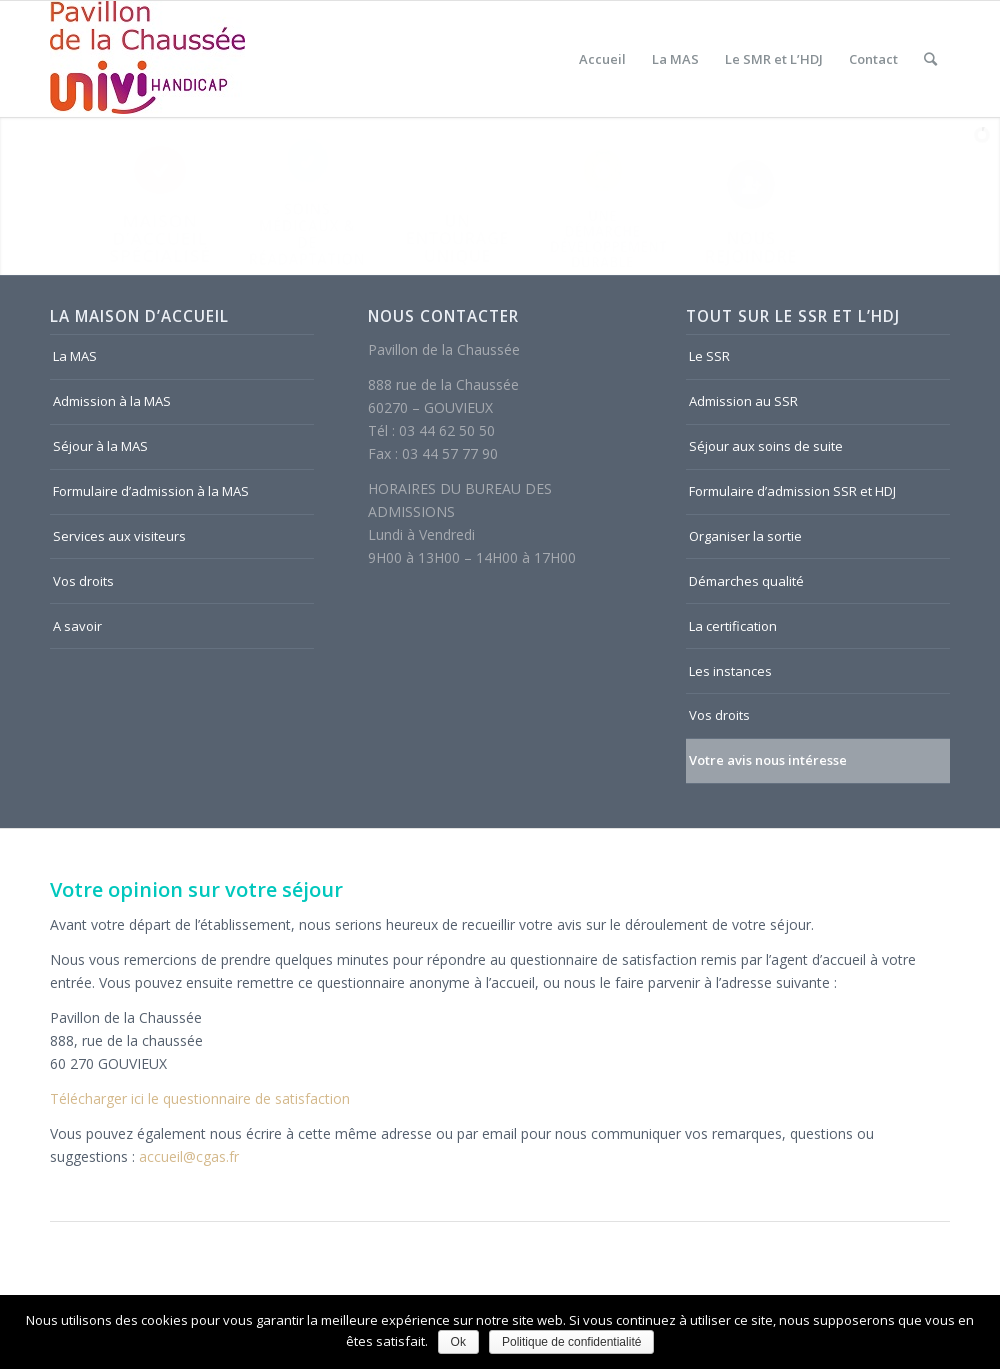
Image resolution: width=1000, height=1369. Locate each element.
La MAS (75, 356)
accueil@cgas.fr (189, 1156)
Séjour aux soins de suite (766, 446)
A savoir (77, 626)
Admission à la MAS (112, 401)
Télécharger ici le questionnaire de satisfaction (200, 1098)
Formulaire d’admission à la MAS (151, 491)
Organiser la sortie (745, 536)
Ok (458, 1342)
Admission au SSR (743, 401)
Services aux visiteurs (119, 536)
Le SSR (709, 356)
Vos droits (83, 581)
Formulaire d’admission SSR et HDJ (792, 491)
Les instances (730, 671)
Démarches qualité (746, 581)
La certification (733, 626)
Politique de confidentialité (571, 1342)
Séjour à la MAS (100, 446)
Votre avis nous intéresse (768, 760)
